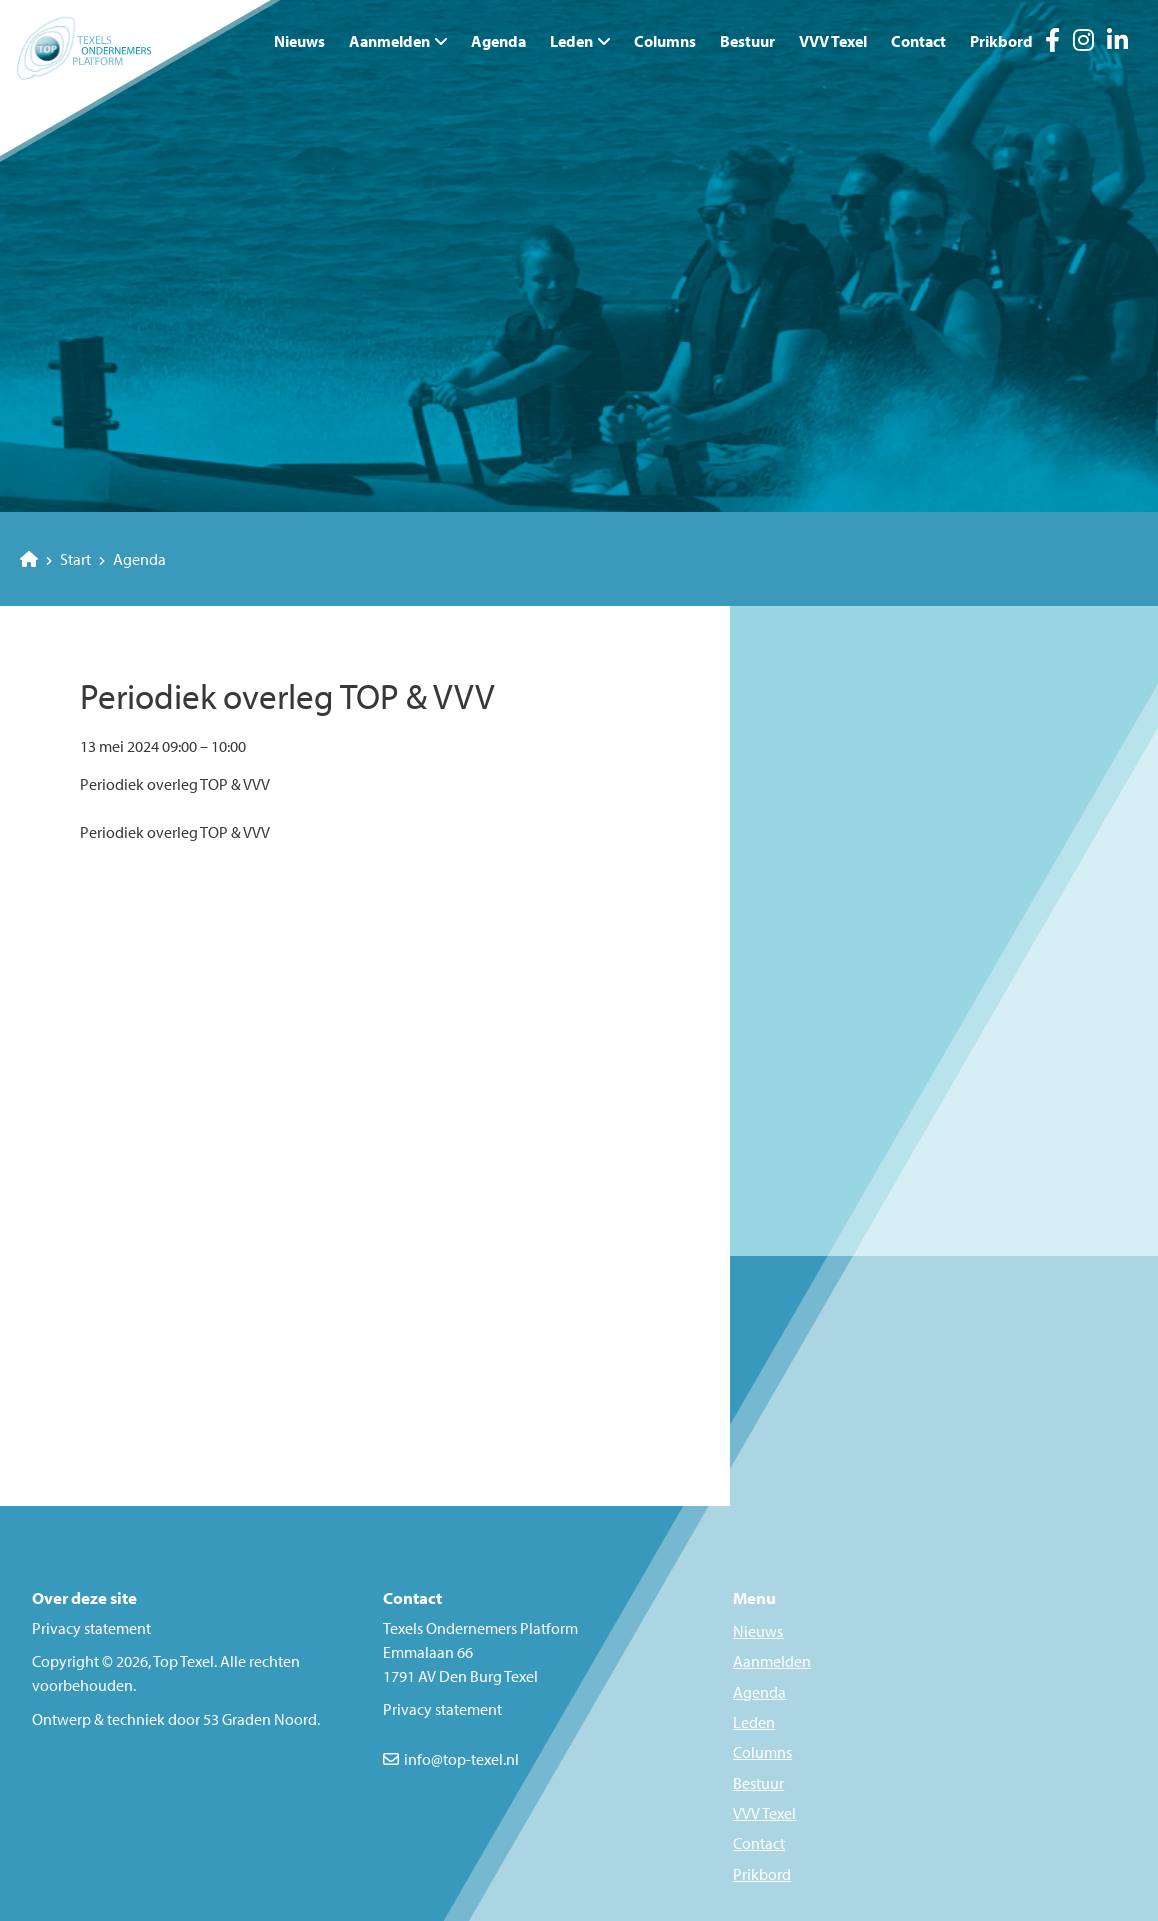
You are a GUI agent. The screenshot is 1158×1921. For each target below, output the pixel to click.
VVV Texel (833, 41)
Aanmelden (389, 41)
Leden (571, 41)
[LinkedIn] (1117, 43)
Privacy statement (91, 1628)
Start (55, 559)
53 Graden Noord (260, 1719)
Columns (665, 41)
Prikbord (1001, 41)
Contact (918, 41)
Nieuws (299, 41)
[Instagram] (1083, 43)
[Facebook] (1052, 43)
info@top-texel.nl (461, 1759)
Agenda (498, 41)
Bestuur (747, 41)
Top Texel (183, 1661)
